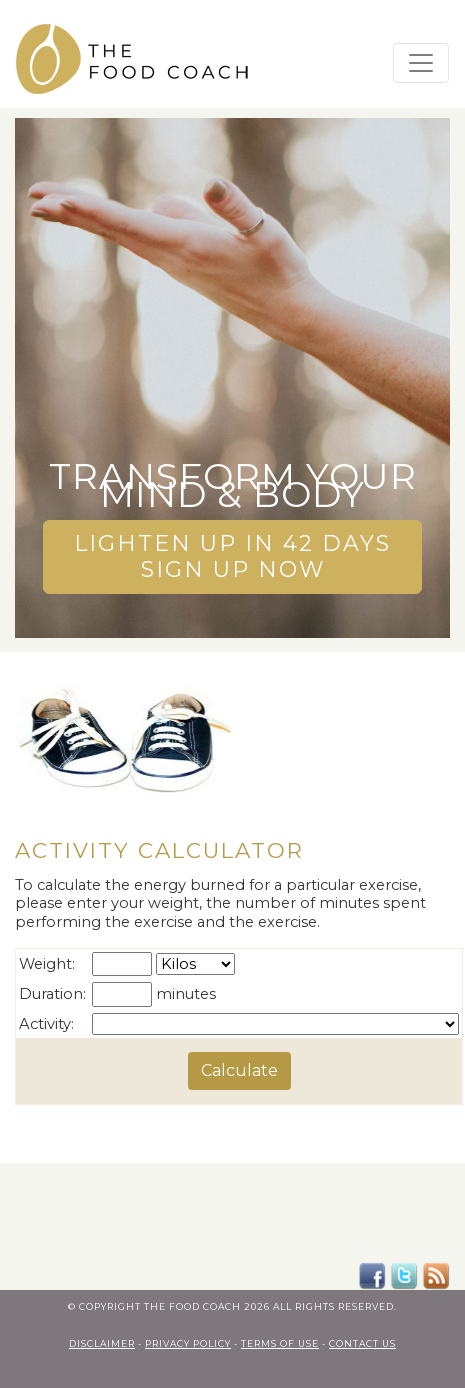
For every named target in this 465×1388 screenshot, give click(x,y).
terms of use (280, 1341)
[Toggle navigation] (421, 63)
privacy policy (188, 1341)
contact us (362, 1341)
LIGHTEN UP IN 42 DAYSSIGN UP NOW (232, 546)
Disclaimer (102, 1341)
